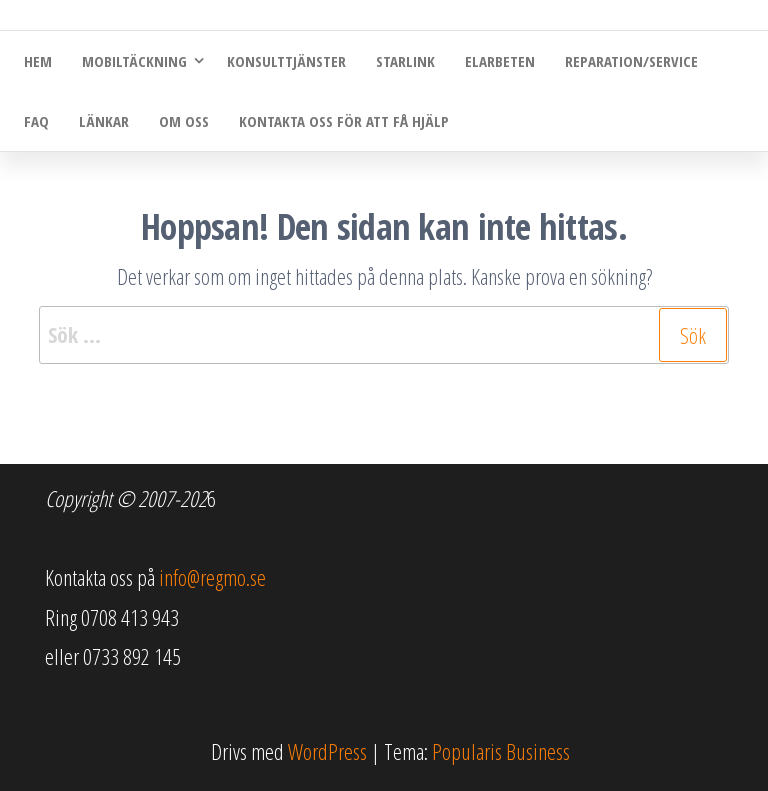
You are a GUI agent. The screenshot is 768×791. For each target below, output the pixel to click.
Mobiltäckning (134, 61)
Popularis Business (501, 751)
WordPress (327, 751)
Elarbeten (500, 61)
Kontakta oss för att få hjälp (344, 121)
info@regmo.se (212, 577)
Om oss (184, 121)
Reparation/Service (631, 61)
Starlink (405, 61)
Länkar (104, 121)
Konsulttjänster (286, 61)
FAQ (36, 121)
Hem (38, 61)
